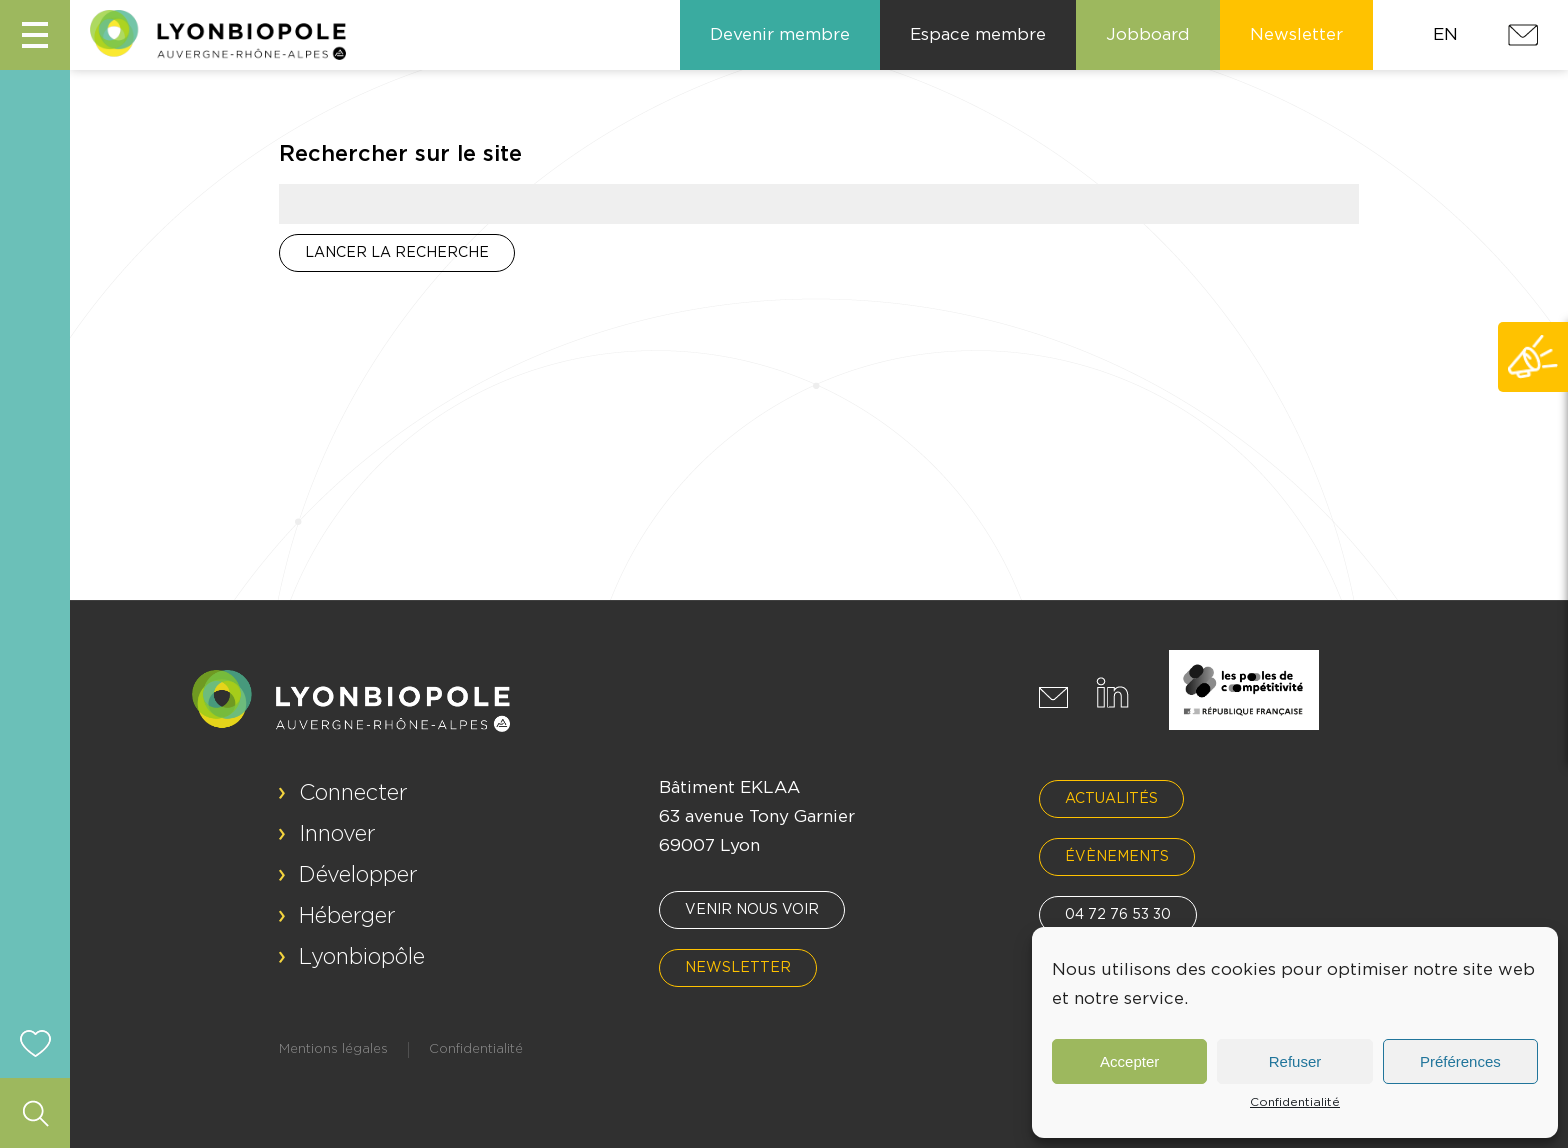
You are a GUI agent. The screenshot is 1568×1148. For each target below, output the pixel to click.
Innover (337, 834)
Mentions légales (333, 1049)
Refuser (1295, 1061)
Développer (358, 875)
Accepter (1129, 1061)
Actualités (1111, 799)
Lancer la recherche (397, 253)
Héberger (347, 916)
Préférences (1460, 1061)
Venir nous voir (752, 910)
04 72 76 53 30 (1118, 915)
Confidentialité (1295, 1102)
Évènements (1117, 857)
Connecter (353, 793)
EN (1445, 34)
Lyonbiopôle (362, 957)
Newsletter (738, 968)
